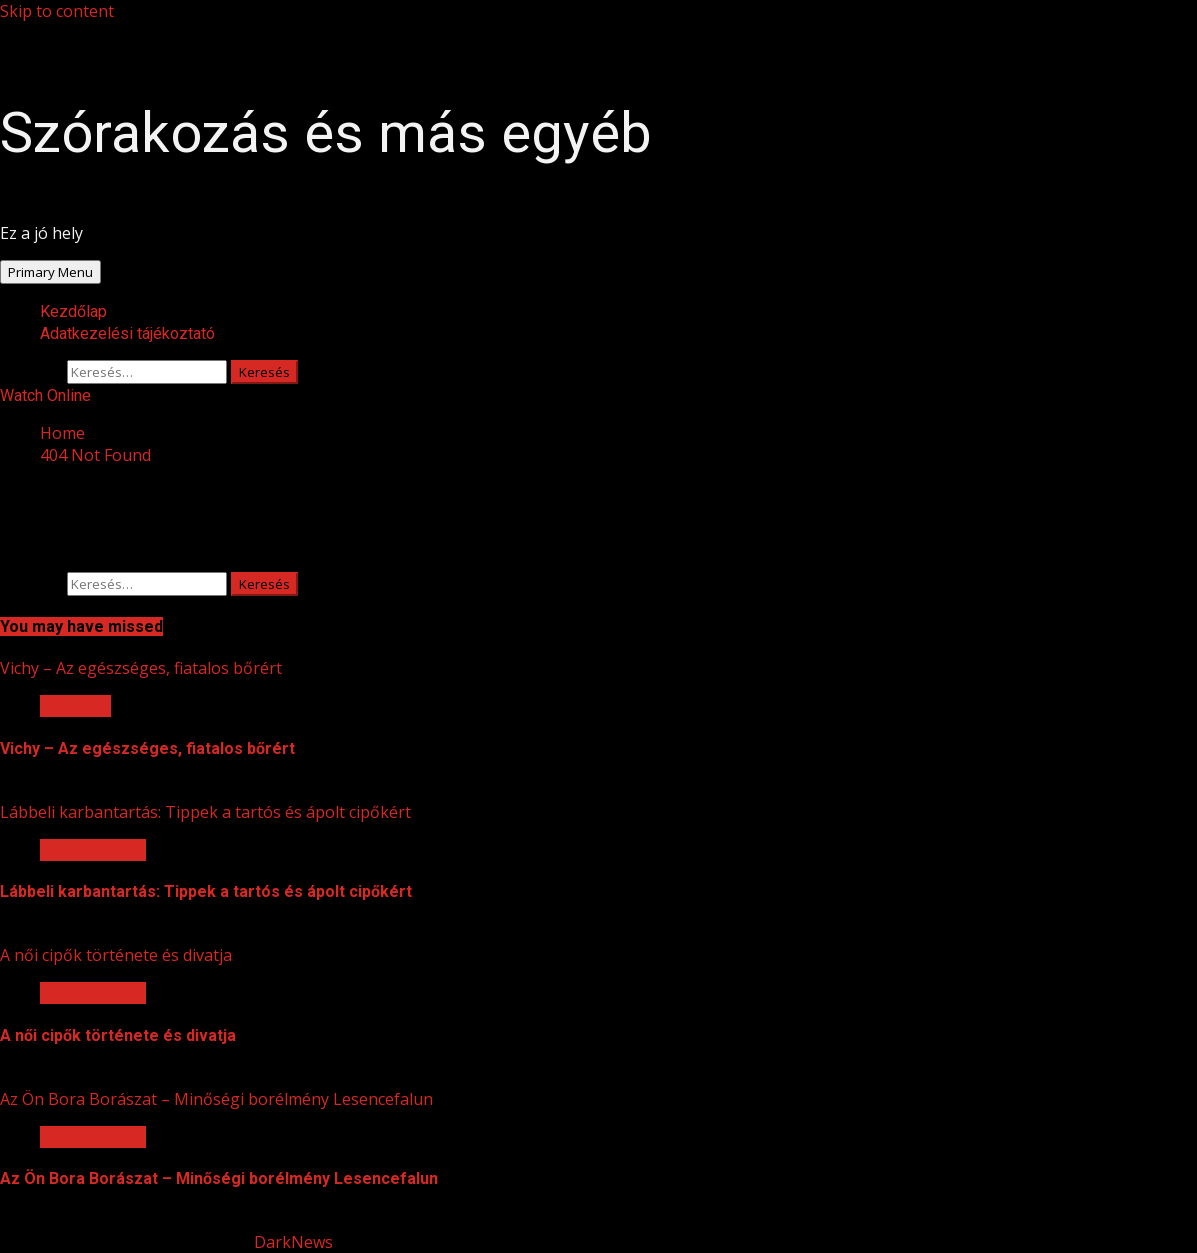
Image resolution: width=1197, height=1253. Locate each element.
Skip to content (57, 11)
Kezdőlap (73, 311)
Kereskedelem (93, 850)
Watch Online (45, 395)
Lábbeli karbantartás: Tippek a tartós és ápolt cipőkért (205, 812)
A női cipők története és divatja (116, 955)
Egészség (75, 706)
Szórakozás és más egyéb (326, 133)
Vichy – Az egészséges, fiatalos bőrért (141, 668)
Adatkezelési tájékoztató (127, 333)
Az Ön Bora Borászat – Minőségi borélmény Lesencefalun (216, 1099)
